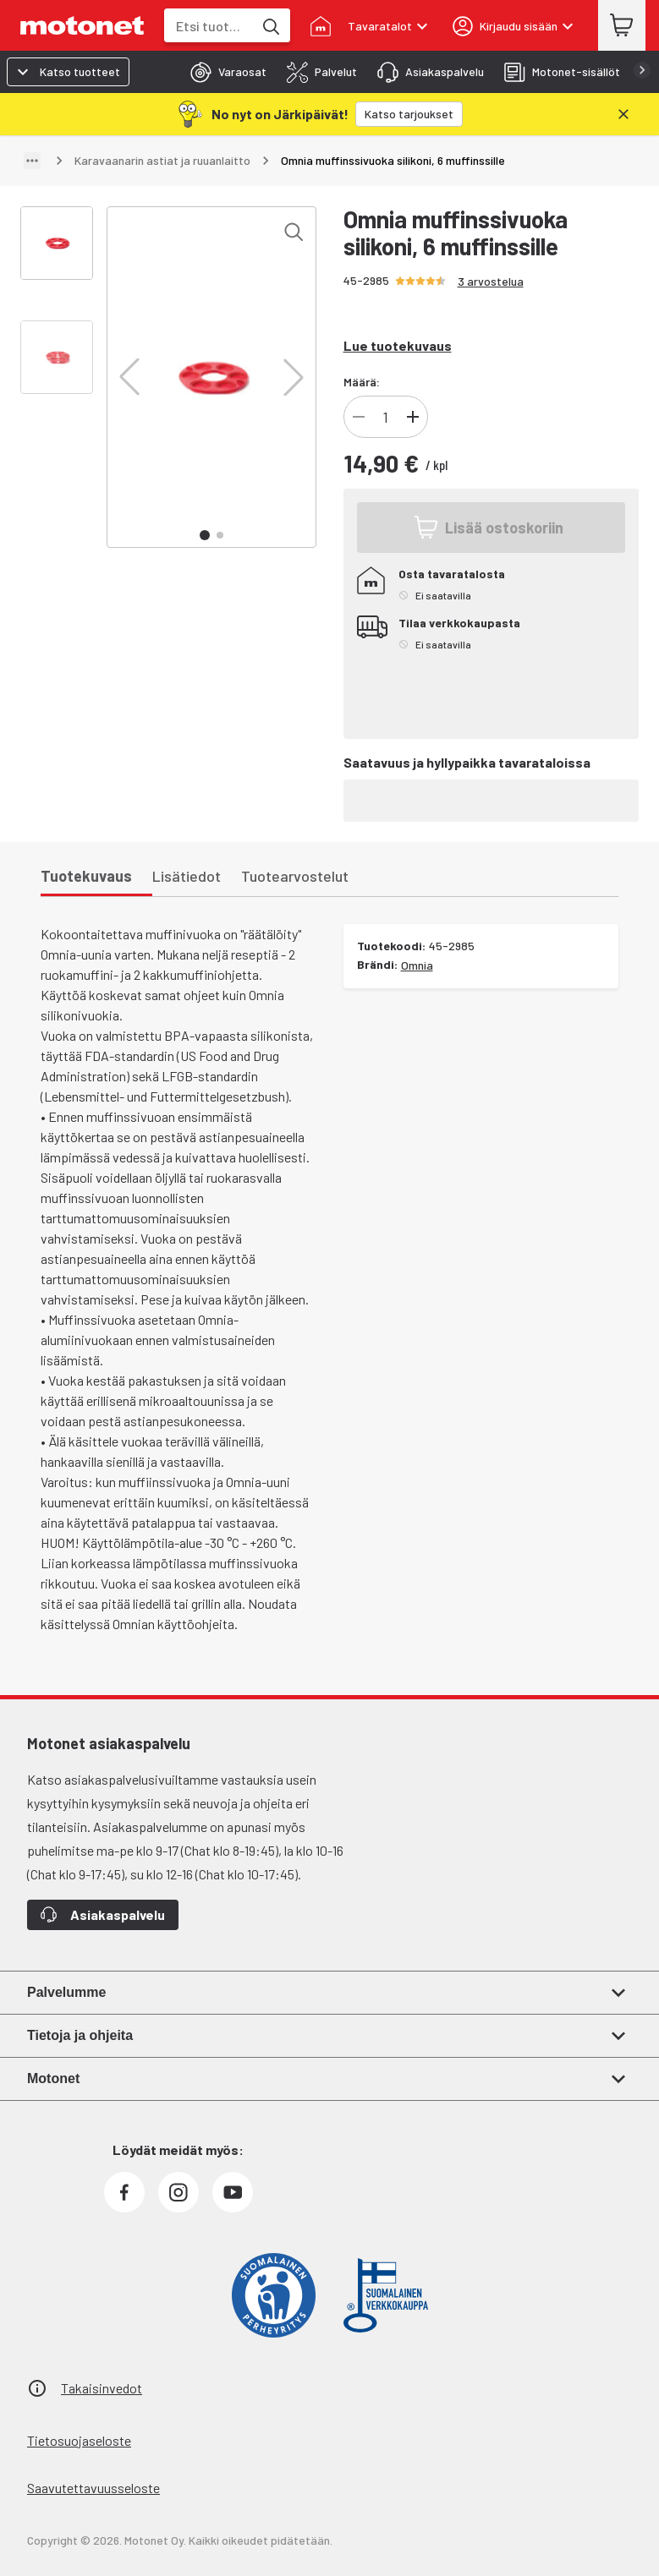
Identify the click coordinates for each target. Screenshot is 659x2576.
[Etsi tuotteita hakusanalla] (270, 25)
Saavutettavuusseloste (93, 2488)
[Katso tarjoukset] (409, 114)
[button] (129, 377)
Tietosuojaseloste (79, 2440)
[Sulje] (623, 114)
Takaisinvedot (101, 2388)
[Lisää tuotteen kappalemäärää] (412, 416)
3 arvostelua (491, 281)
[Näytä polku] (32, 160)
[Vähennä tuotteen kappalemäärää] (358, 416)
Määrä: (361, 382)
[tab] (223, 72)
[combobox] (208, 26)
